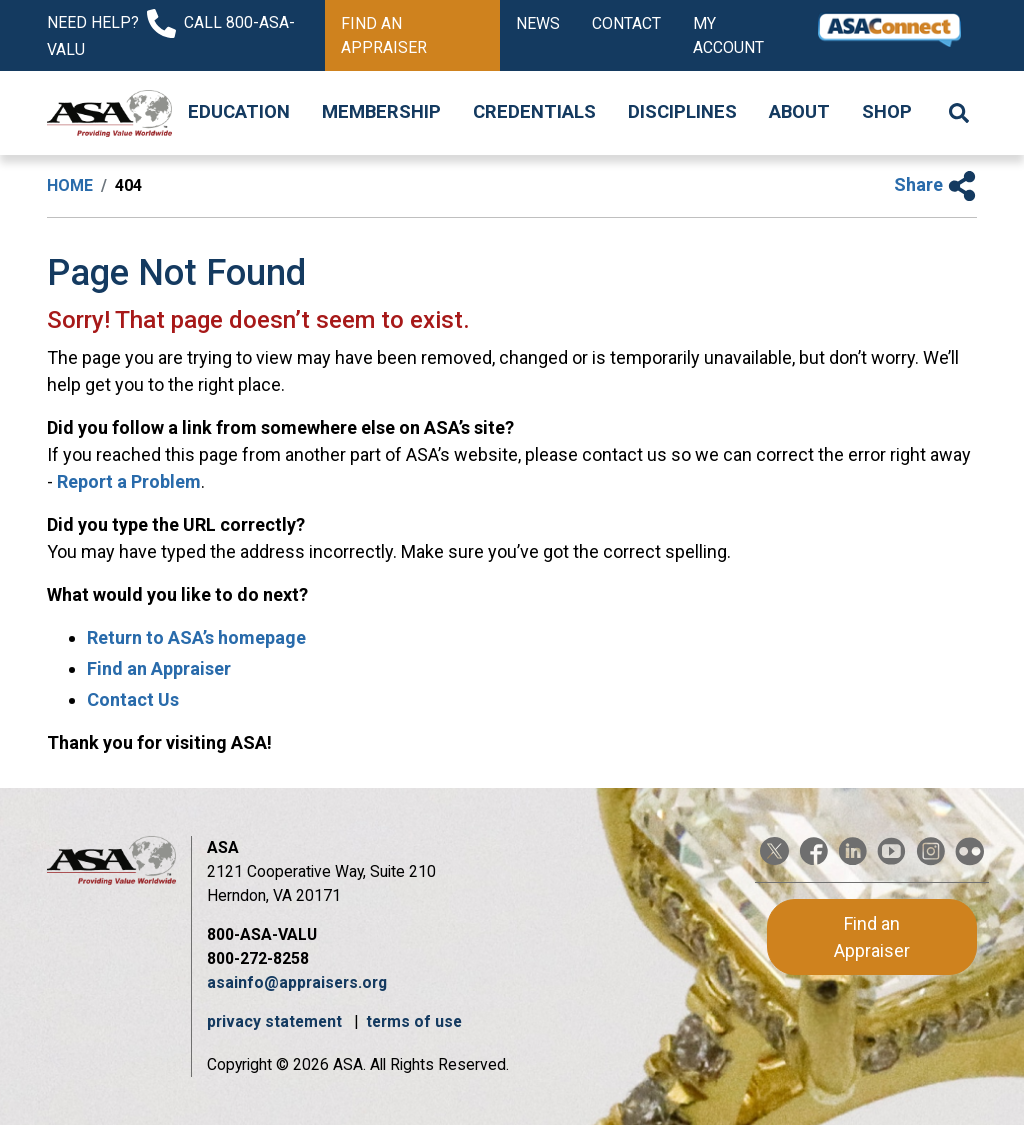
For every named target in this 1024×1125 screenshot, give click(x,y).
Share (935, 184)
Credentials (534, 112)
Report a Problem (129, 481)
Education (239, 112)
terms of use (414, 1021)
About (799, 112)
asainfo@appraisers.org (297, 982)
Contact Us (133, 699)
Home (70, 185)
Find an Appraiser (384, 35)
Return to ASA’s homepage (196, 637)
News (538, 23)
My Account (728, 35)
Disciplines (682, 112)
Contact (626, 23)
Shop (887, 112)
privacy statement (276, 1021)
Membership (381, 112)
